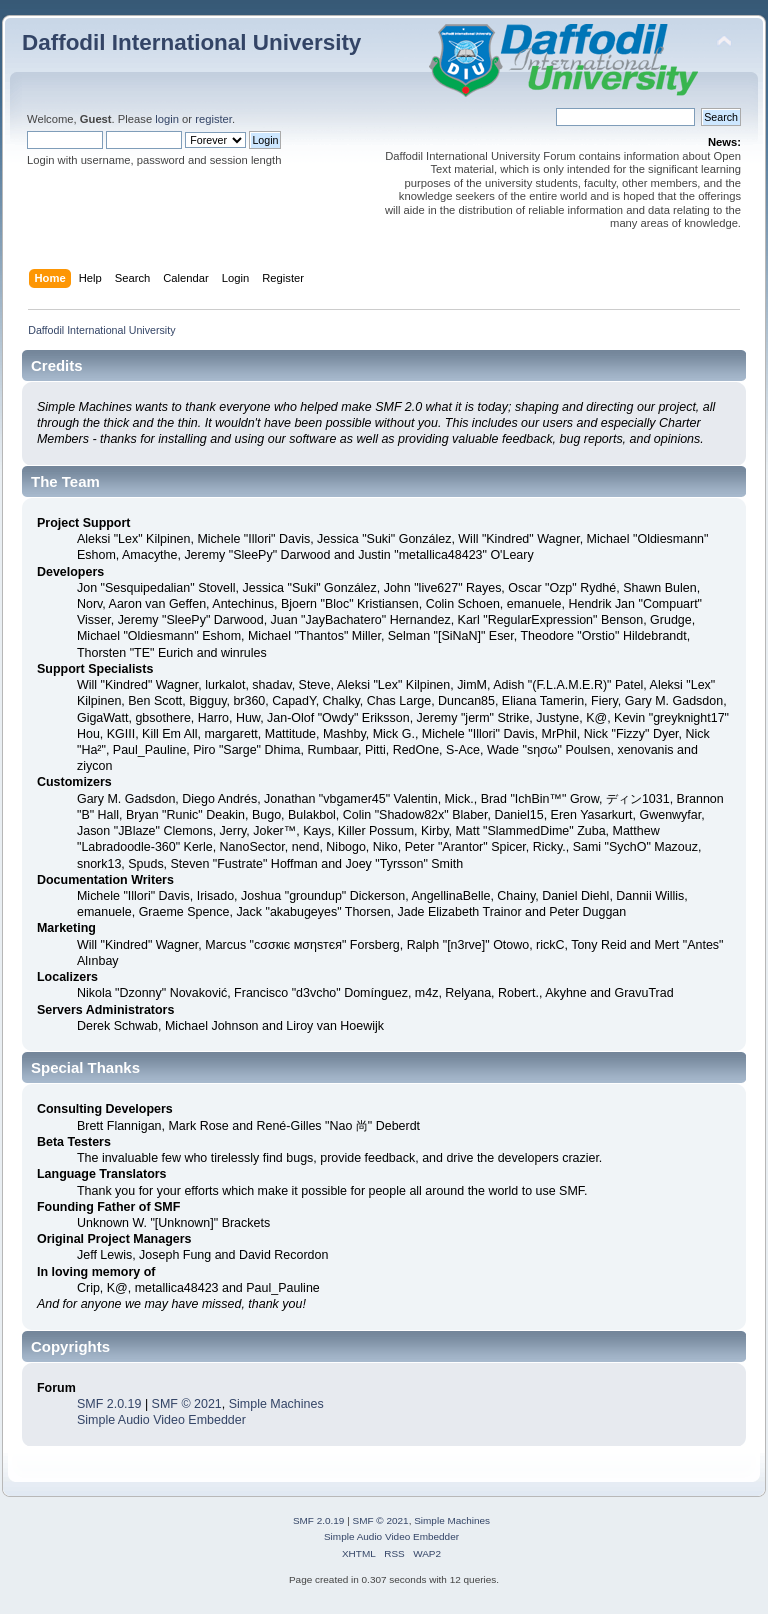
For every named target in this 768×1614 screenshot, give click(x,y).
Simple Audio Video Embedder (161, 1420)
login (167, 119)
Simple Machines (276, 1404)
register (213, 119)
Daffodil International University (191, 42)
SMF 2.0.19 (109, 1404)
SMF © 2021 (187, 1404)
